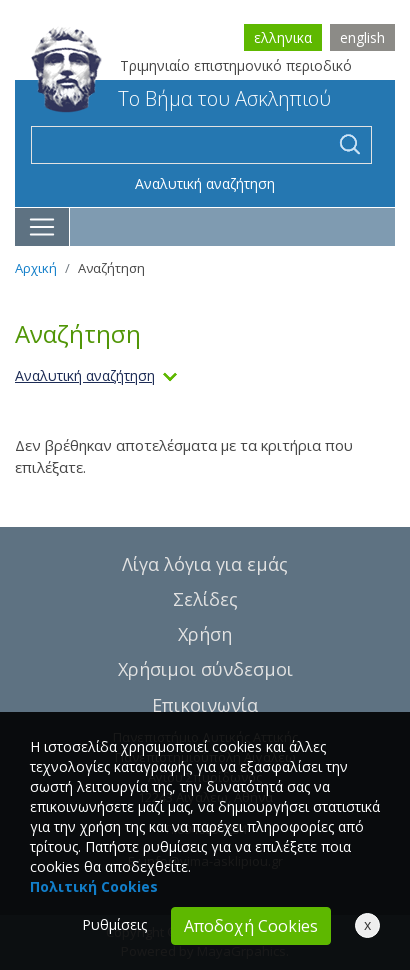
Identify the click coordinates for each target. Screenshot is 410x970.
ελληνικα (283, 37)
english (362, 37)
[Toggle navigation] (42, 227)
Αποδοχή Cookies (251, 926)
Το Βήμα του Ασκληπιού (181, 98)
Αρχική (36, 268)
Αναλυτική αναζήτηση (205, 183)
